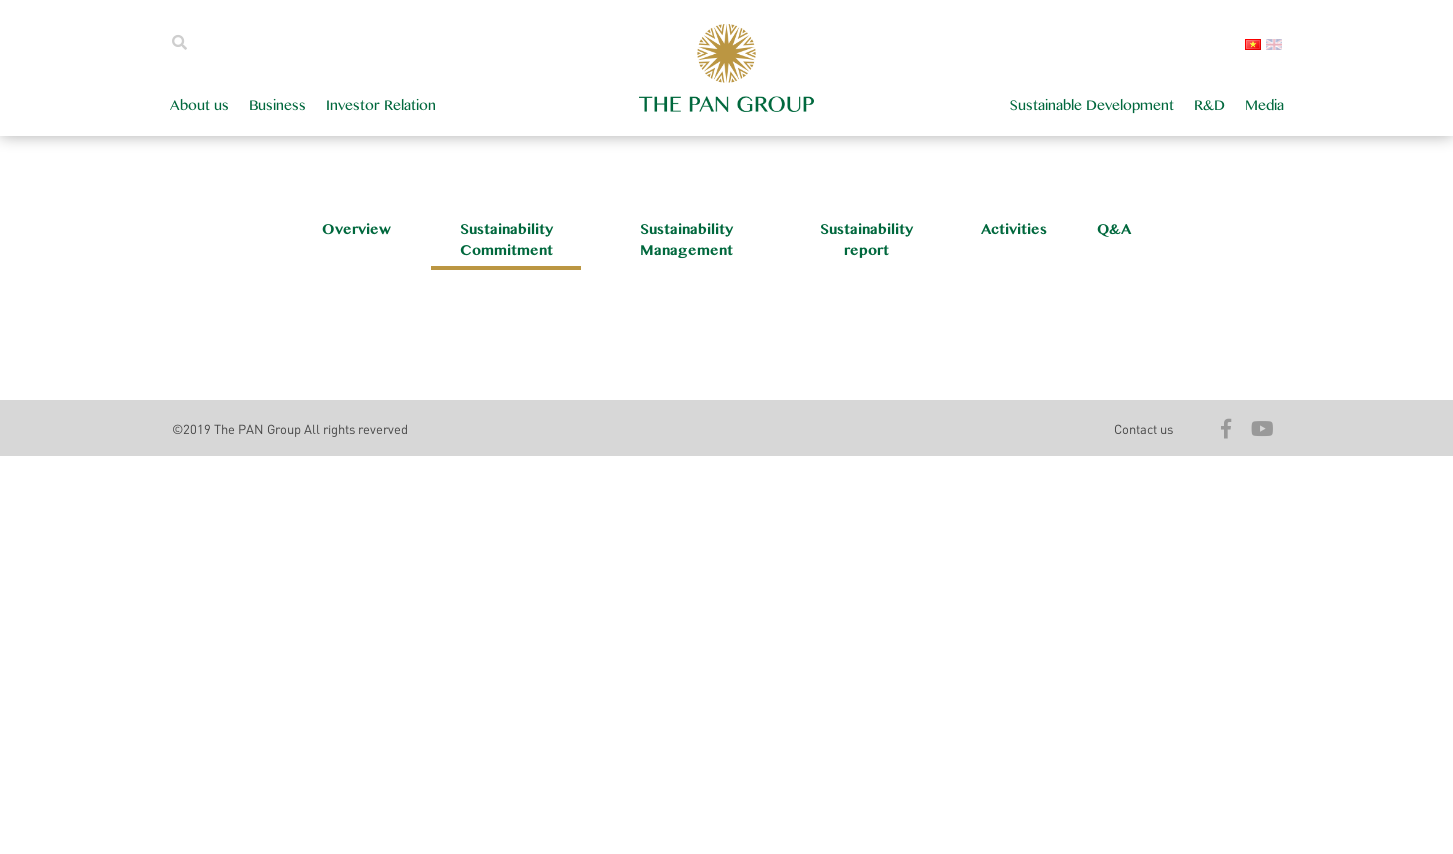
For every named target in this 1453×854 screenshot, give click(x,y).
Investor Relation (381, 105)
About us (199, 105)
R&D (1209, 105)
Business (277, 105)
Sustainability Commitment (506, 240)
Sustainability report (866, 240)
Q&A (1114, 229)
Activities (1014, 229)
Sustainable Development (1092, 105)
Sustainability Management (686, 240)
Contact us (1143, 428)
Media (1264, 105)
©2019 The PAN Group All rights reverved (290, 428)
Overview (356, 229)
